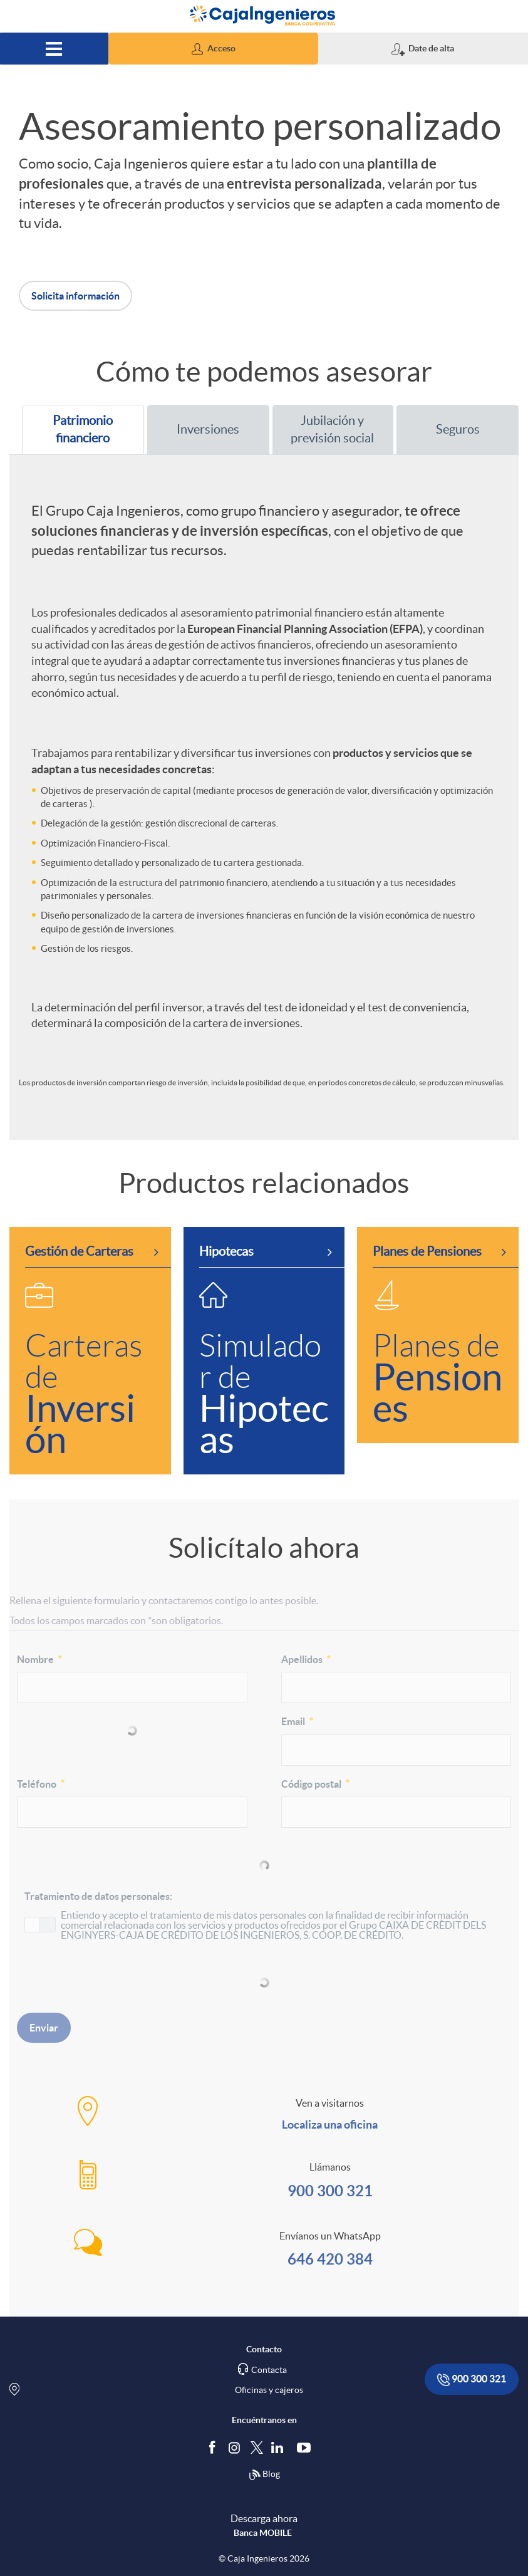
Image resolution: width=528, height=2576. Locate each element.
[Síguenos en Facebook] (215, 2447)
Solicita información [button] (75, 295)
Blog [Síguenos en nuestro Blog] (264, 2475)
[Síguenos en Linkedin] (280, 2447)
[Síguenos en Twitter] (256, 2447)
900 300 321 (330, 2190)
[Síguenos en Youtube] (306, 2447)
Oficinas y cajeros (269, 2390)
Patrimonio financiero (73, 430)
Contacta (269, 2370)
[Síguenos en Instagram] (235, 2447)
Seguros (444, 429)
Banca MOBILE (263, 2533)
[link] (90, 1350)
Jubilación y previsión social (329, 430)
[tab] (83, 429)
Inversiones (199, 429)
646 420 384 (330, 2259)
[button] (213, 49)
